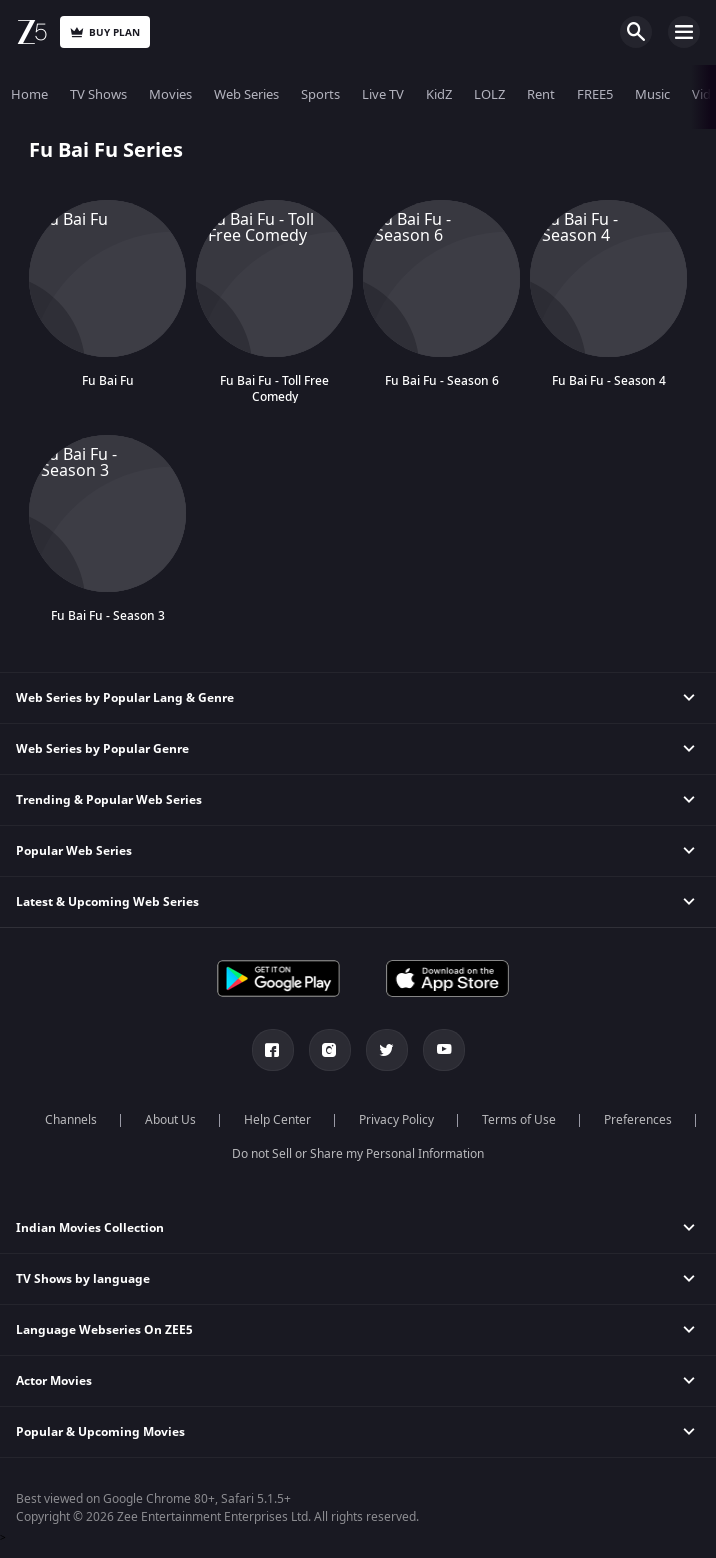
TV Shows (98, 94)
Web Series (246, 94)
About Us (170, 1120)
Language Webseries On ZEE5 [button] (104, 1330)
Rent (541, 94)
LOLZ (489, 94)
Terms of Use (519, 1120)
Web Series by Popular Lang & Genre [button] (125, 698)
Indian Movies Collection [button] (90, 1228)
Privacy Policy (396, 1120)
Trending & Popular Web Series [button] (109, 800)
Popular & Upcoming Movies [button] (100, 1432)
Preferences (638, 1120)
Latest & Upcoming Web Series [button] (107, 902)
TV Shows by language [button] (83, 1279)
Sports (320, 94)
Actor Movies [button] (54, 1381)
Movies (170, 94)
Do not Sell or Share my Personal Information (358, 1154)
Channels (71, 1120)
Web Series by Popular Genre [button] (102, 749)
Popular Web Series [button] (74, 851)
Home (29, 94)
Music (652, 94)
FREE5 (595, 94)
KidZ (439, 94)
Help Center (277, 1120)
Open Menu (684, 32)
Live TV (383, 94)
